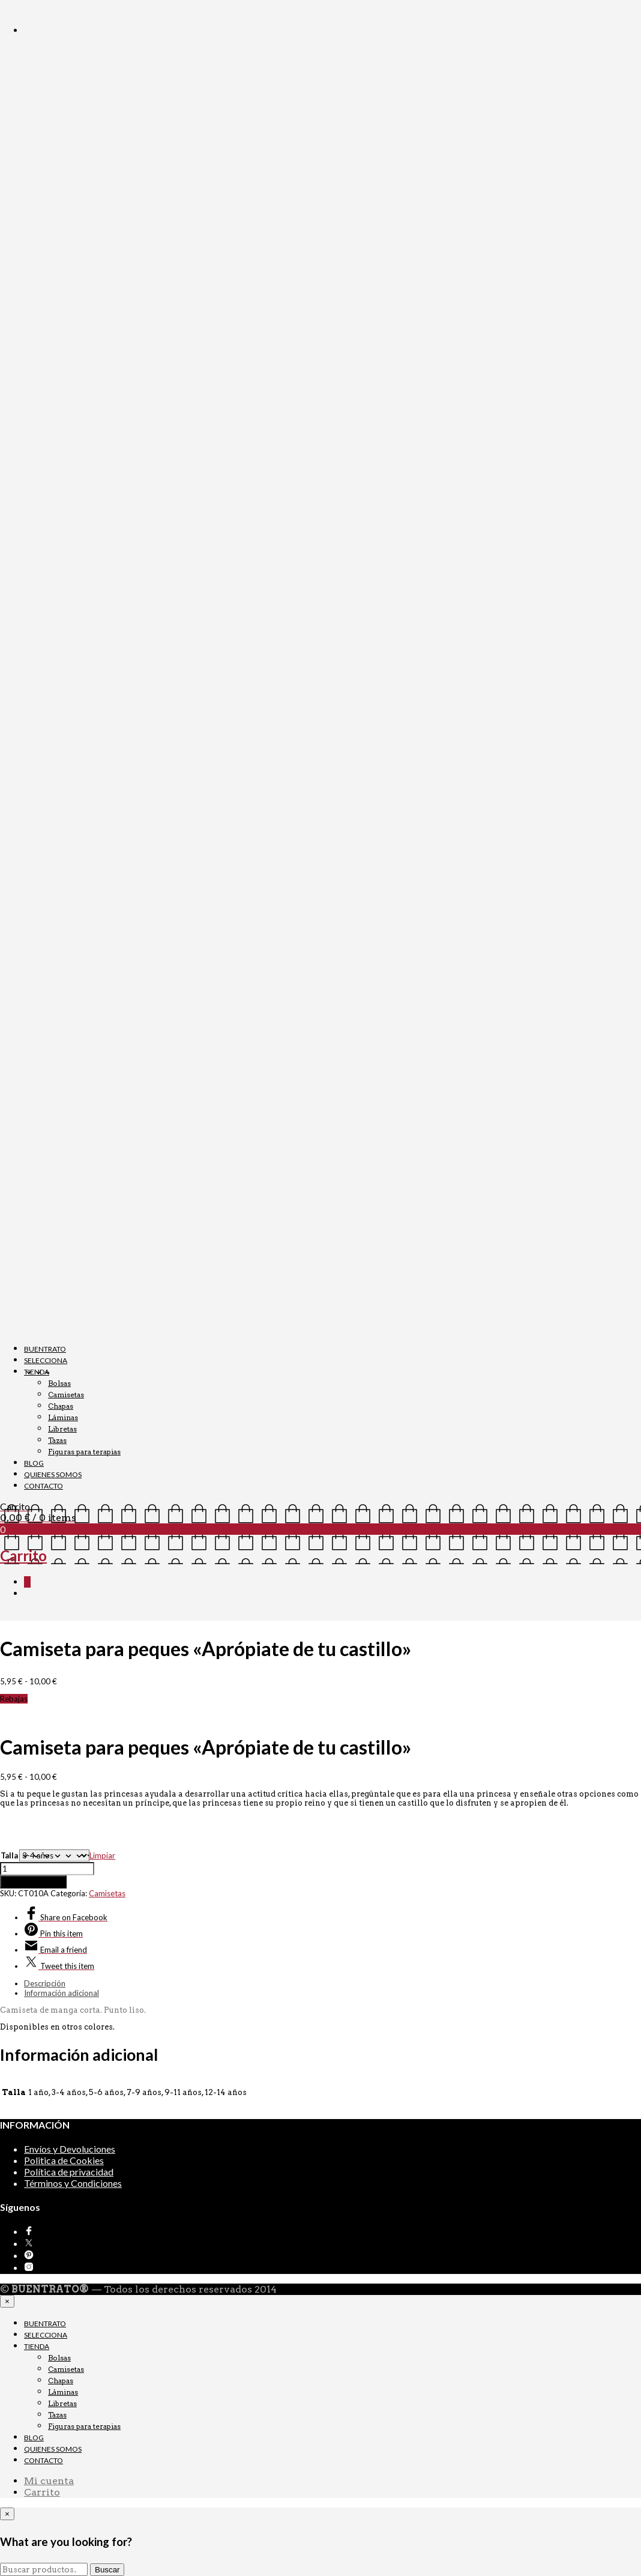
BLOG (34, 1463)
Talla (9, 1855)
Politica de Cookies (64, 2160)
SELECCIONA (45, 1360)
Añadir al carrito (33, 1882)
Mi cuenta (49, 2481)
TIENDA (36, 1371)
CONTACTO (43, 1485)
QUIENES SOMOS (53, 1474)
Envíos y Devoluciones (69, 2148)
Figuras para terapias (84, 1451)
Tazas (57, 1440)
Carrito (42, 2492)
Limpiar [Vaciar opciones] (102, 1855)
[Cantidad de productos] (47, 1868)
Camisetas (66, 1394)
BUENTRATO (45, 1348)
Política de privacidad (68, 2171)
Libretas (62, 1428)
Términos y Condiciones (73, 2183)
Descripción (44, 1983)
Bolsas (59, 1383)
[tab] (332, 1983)
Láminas (63, 1417)
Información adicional (61, 1993)
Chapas (60, 1405)
